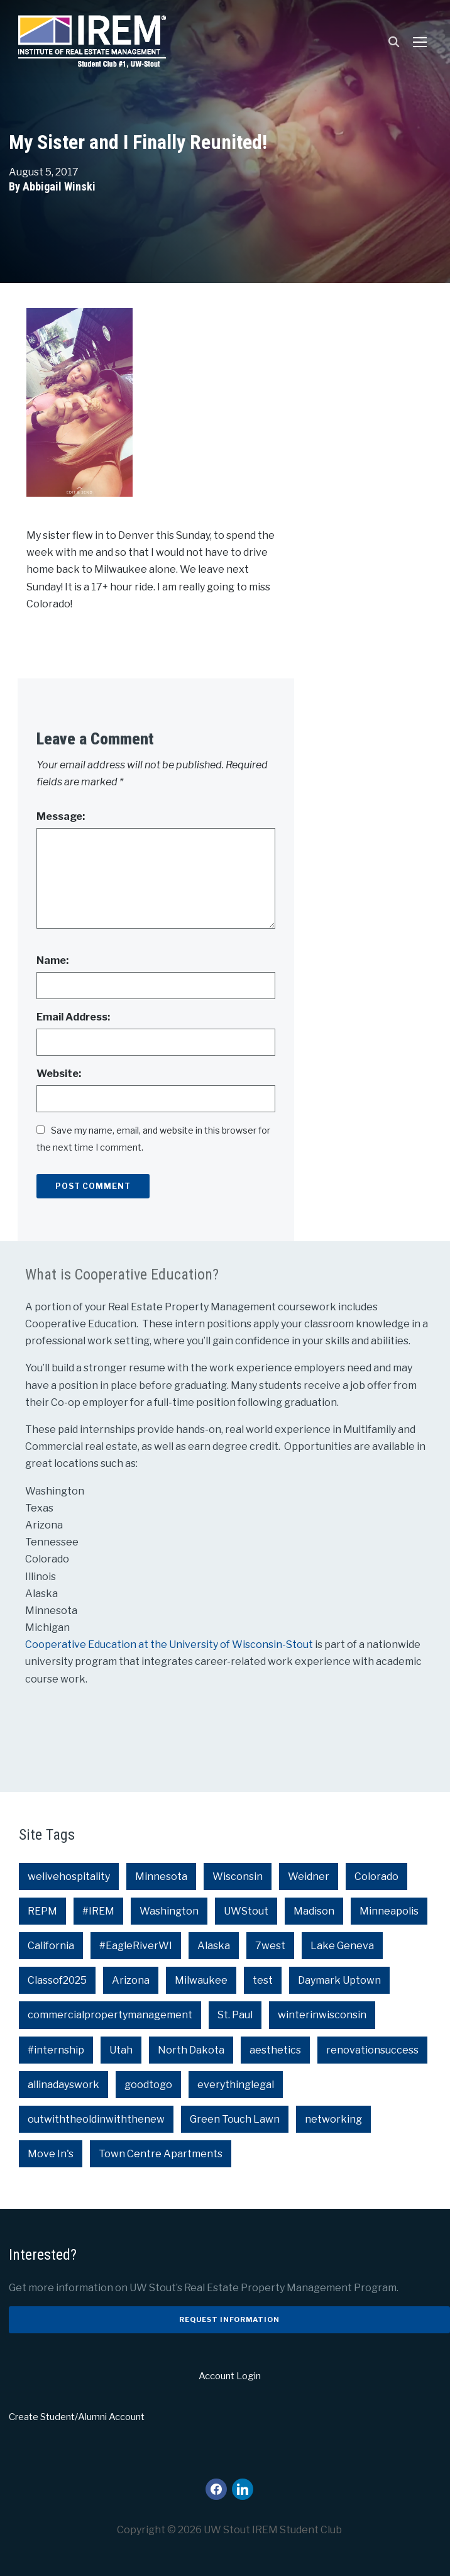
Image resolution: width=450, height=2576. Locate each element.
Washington (169, 1911)
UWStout (246, 1911)
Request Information (229, 2319)
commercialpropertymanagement (110, 2015)
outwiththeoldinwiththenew (96, 2119)
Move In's (51, 2154)
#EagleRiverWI (135, 1946)
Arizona (131, 1980)
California (51, 1946)
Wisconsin (237, 1876)
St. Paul (235, 2015)
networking (333, 2119)
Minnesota (161, 1876)
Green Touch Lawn (235, 2119)
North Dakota (191, 2050)
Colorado (376, 1876)
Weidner (308, 1876)
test (263, 1980)
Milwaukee (201, 1980)
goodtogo (148, 2085)
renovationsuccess (372, 2050)
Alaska (213, 1946)
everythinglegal (235, 2085)
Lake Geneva (342, 1946)
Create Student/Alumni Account (77, 2417)
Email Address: (73, 1017)
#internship (56, 2050)
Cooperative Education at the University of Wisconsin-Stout (170, 1644)
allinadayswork (63, 2085)
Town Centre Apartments (160, 2154)
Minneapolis (389, 1911)
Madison (314, 1911)
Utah (121, 2050)
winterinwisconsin (322, 2015)
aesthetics (275, 2050)
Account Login (230, 2376)
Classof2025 (57, 1980)
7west (270, 1946)
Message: (60, 816)
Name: (52, 960)
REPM (42, 1911)
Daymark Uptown (339, 1980)
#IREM (98, 1911)
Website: (58, 1074)
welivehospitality (69, 1876)
